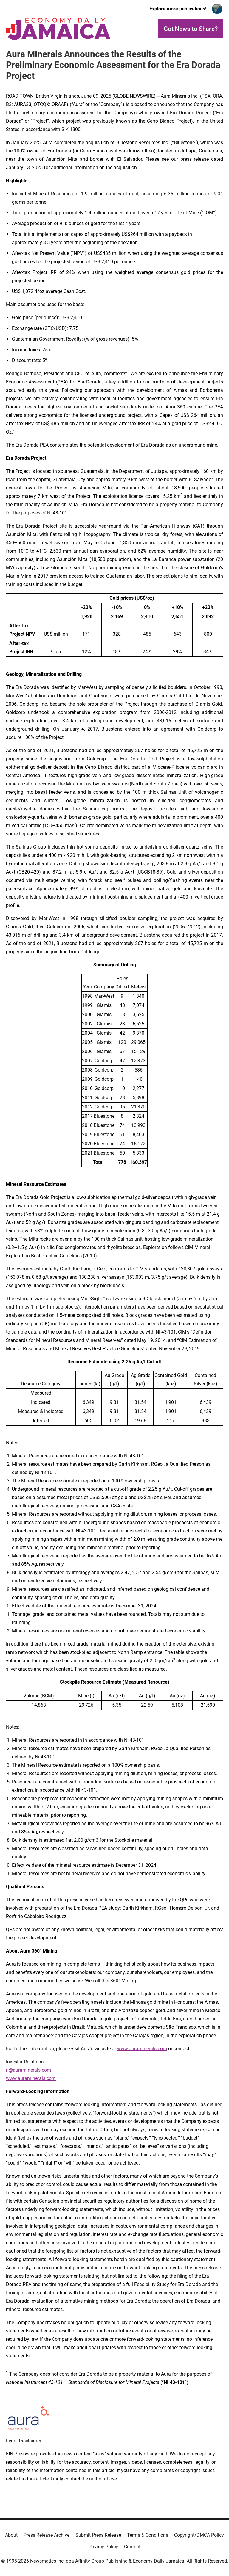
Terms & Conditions (147, 2535)
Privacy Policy (103, 2547)
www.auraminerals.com (142, 2048)
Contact (132, 2547)
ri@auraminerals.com (28, 2070)
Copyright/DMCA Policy (199, 2535)
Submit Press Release (98, 2535)
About (11, 2535)
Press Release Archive (46, 2535)
